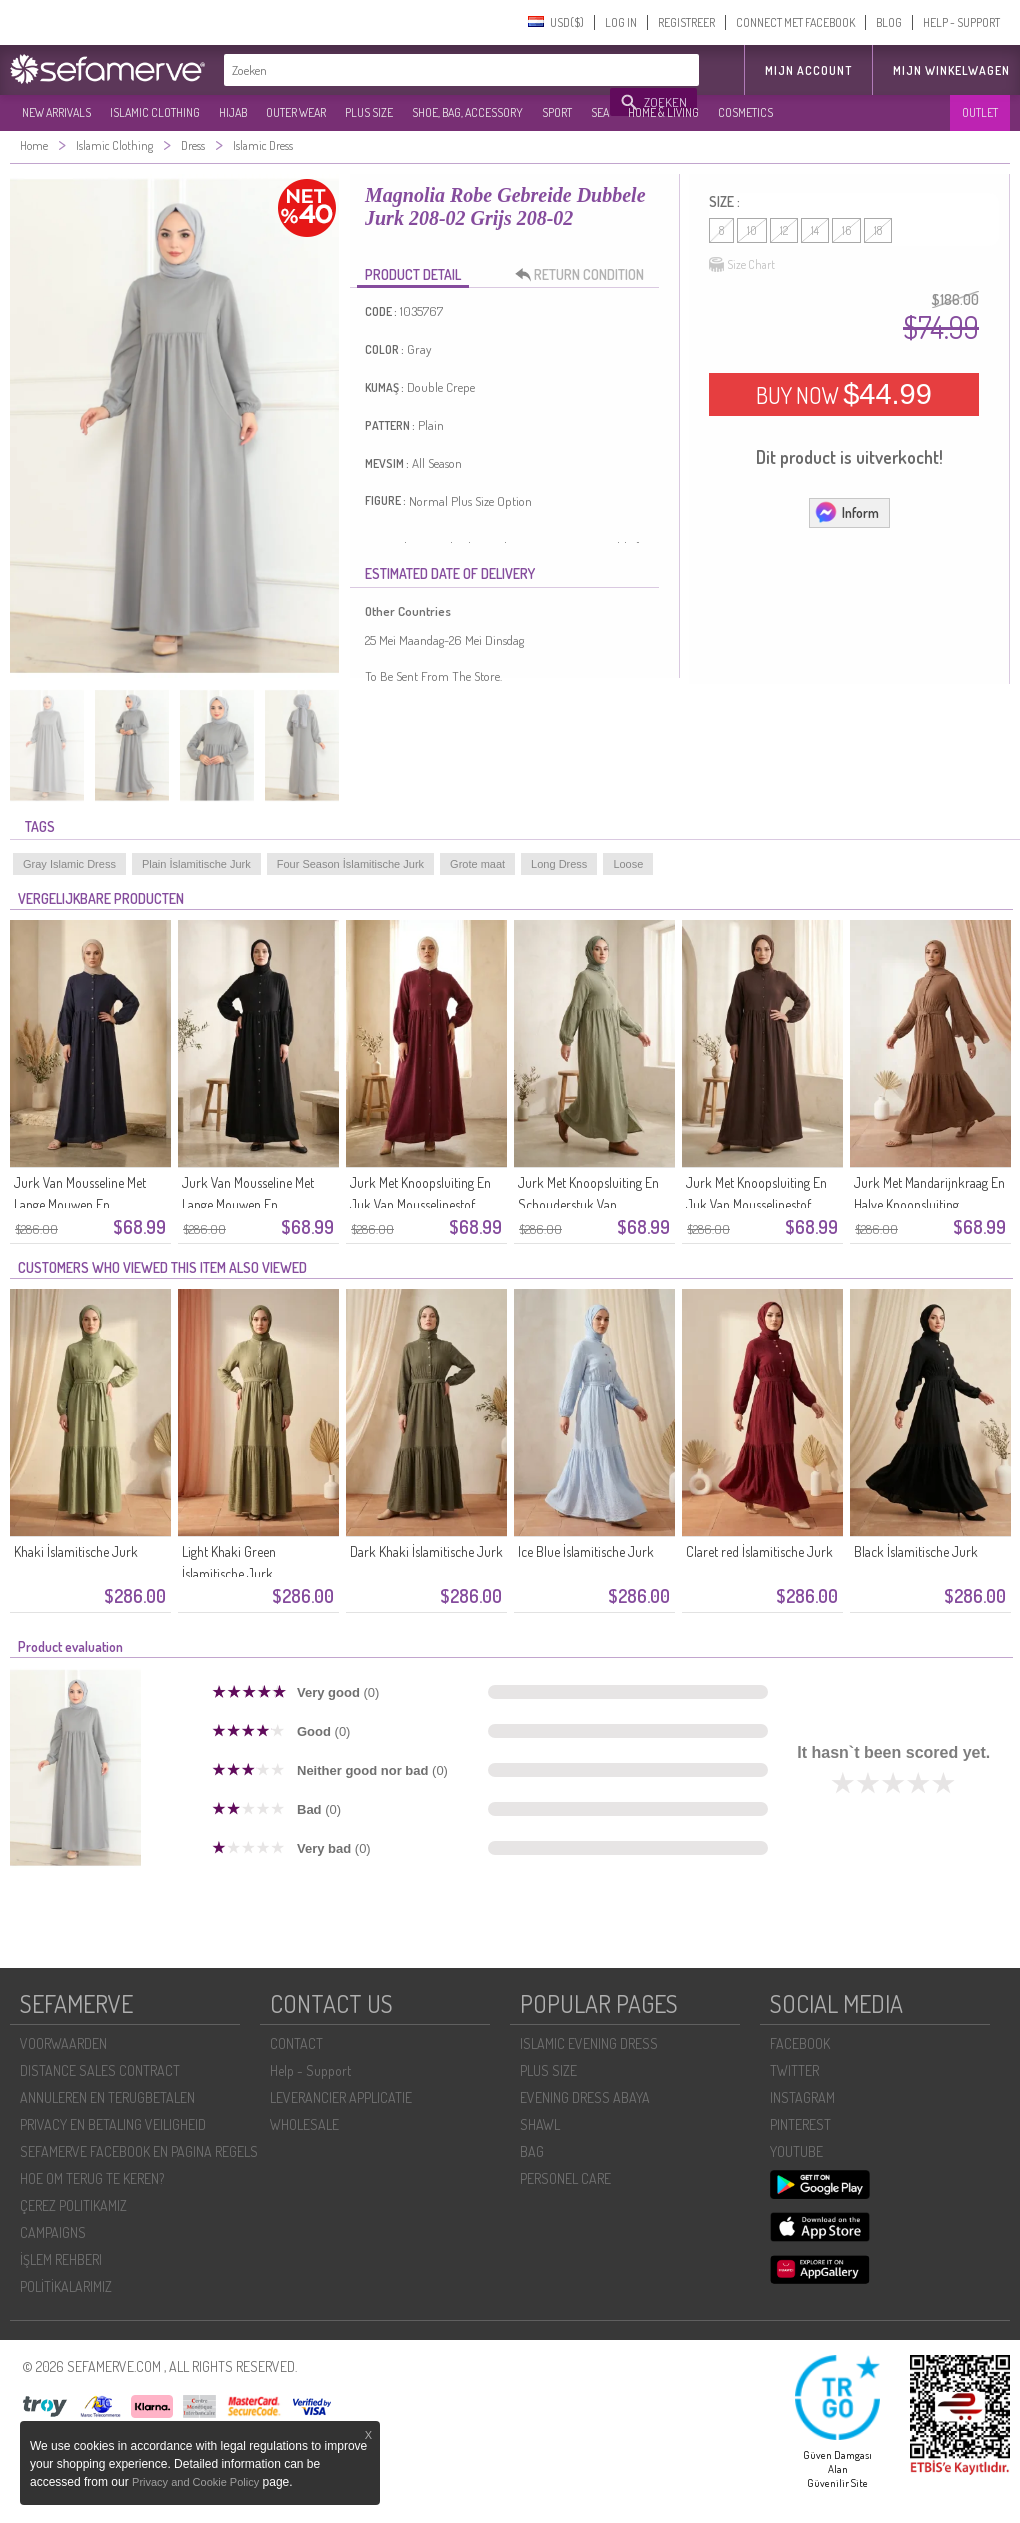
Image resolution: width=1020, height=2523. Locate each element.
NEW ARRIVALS (56, 112)
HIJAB (233, 112)
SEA (600, 112)
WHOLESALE (304, 2124)
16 (846, 230)
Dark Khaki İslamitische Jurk (426, 1551)
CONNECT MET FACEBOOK (795, 22)
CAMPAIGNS (53, 2232)
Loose (628, 864)
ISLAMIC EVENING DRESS (589, 2043)
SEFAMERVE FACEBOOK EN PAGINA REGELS (139, 2151)
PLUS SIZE (369, 112)
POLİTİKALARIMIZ (66, 2286)
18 (878, 230)
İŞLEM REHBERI (61, 2259)
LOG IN (621, 22)
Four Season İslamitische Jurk (350, 864)
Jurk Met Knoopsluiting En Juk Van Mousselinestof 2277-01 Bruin (756, 1204)
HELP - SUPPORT (961, 22)
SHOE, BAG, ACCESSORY (467, 112)
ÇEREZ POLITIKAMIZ (73, 2205)
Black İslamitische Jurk (916, 1551)
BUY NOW (844, 394)
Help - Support (310, 2070)
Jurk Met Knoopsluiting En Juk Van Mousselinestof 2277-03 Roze (420, 1204)
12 (784, 230)
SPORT (557, 112)
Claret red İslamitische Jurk (759, 1551)
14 (815, 230)
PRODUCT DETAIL (413, 274)
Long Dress (559, 864)
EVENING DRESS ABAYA (585, 2097)
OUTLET (980, 112)
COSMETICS (745, 112)
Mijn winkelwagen (951, 70)
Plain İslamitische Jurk (196, 864)
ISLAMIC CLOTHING (155, 112)
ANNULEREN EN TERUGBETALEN (107, 2097)
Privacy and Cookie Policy (195, 2482)
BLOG (889, 22)
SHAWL (540, 2124)
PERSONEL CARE (565, 2178)
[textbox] (418, 70)
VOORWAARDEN (63, 2043)
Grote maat (477, 864)
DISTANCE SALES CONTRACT (100, 2070)
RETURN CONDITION (585, 275)
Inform (846, 512)
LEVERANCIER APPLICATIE (341, 2097)
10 (752, 230)
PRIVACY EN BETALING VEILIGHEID (113, 2124)
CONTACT (296, 2043)
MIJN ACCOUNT (808, 70)
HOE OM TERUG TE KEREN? (92, 2178)
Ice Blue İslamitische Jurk (586, 1551)
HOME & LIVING (663, 112)
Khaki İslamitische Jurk (76, 1551)
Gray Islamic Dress (69, 864)
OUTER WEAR (296, 112)
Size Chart (742, 265)
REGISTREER (686, 22)
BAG (532, 2151)
